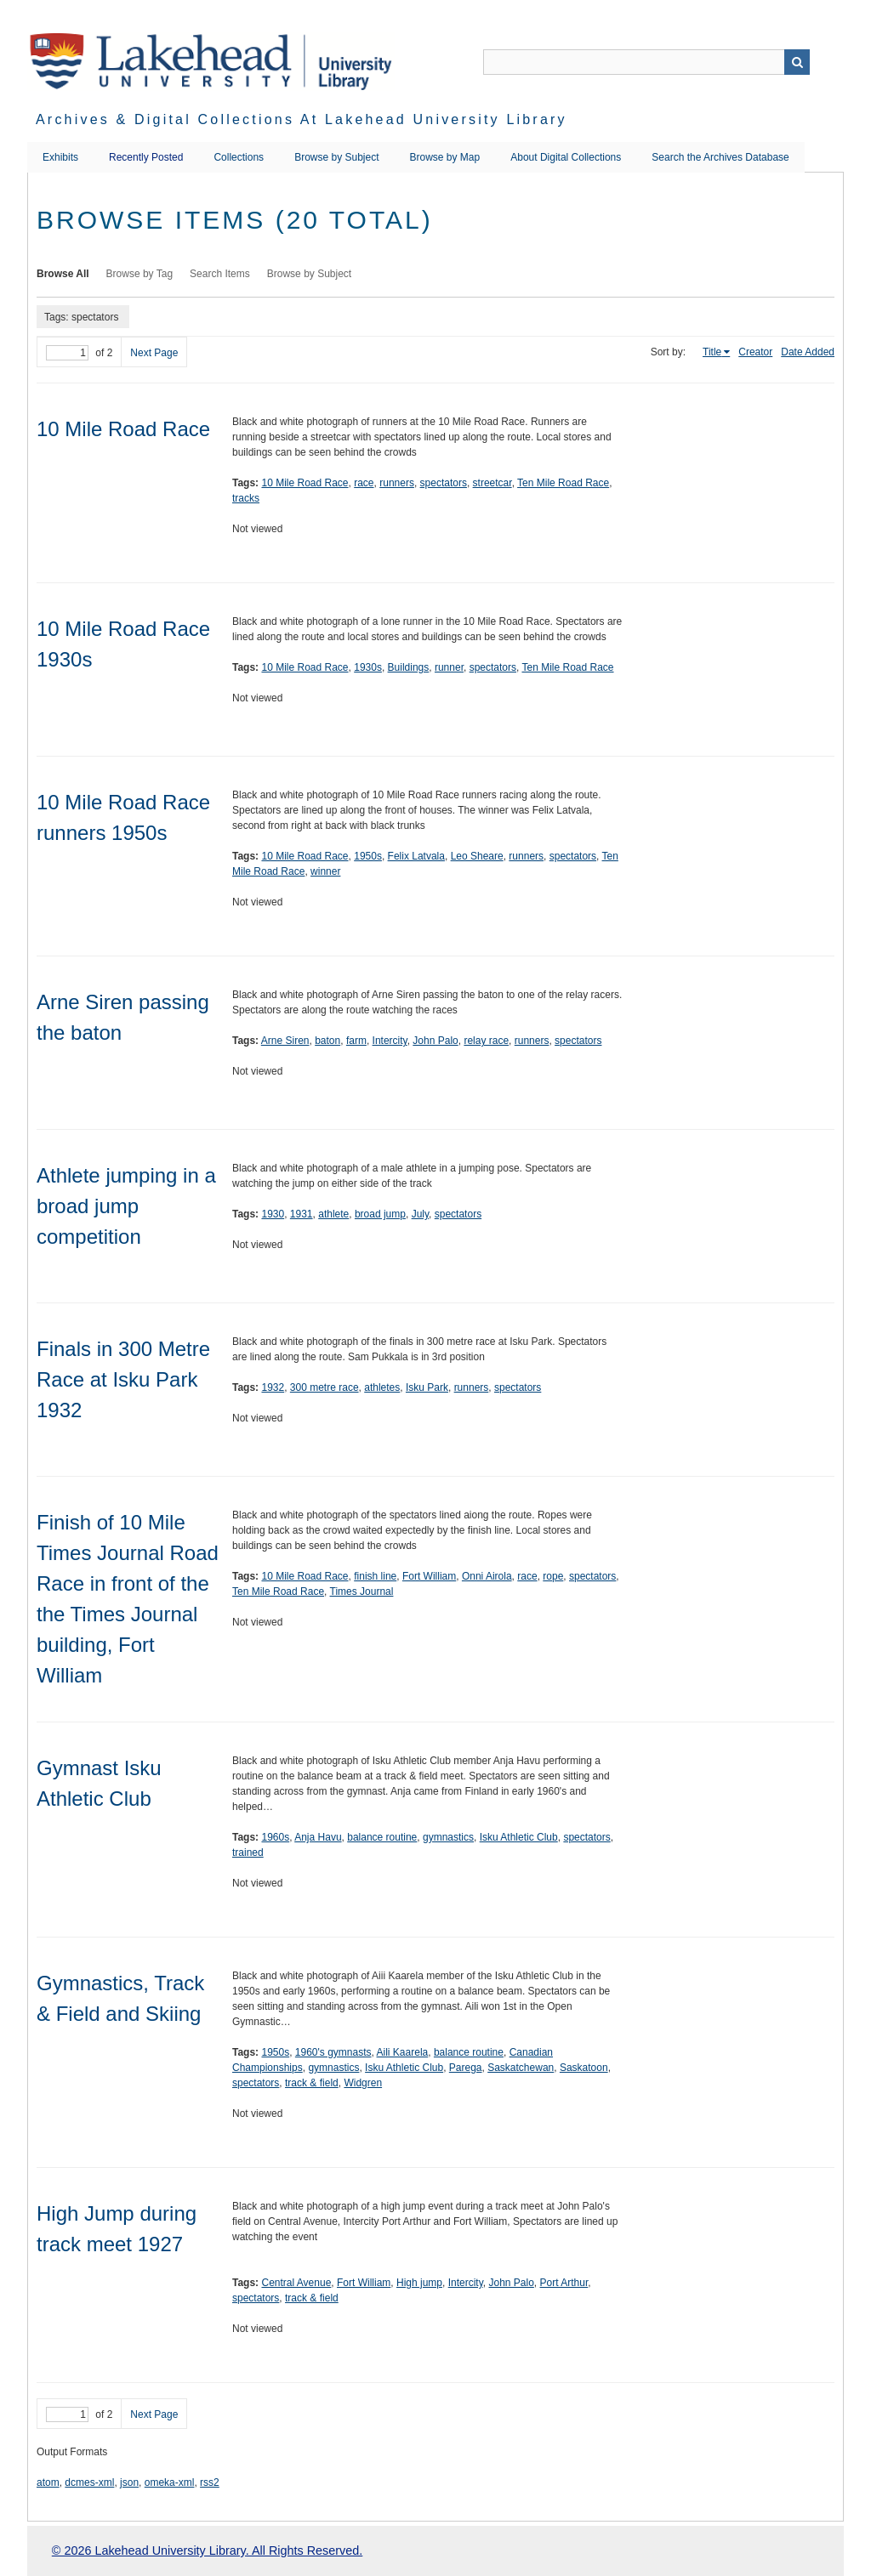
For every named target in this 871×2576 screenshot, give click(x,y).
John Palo (435, 1041)
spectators (443, 483)
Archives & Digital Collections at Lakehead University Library (301, 119)
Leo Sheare (477, 856)
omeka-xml (170, 2482)
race (363, 483)
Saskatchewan (520, 2068)
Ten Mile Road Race (563, 483)
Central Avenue (296, 2283)
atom (48, 2482)
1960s (275, 1837)
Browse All (63, 274)
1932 (272, 1387)
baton (327, 1041)
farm (356, 1041)
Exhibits (60, 157)
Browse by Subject (336, 157)
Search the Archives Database (720, 157)
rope (553, 1576)
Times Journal (362, 1591)
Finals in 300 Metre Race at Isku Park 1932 (123, 1379)
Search (797, 62)
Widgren (363, 2083)
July (420, 1214)
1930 (272, 1214)
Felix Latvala (416, 856)
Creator (755, 352)
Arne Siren (285, 1041)
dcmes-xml (89, 2482)
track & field (312, 2083)
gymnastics (448, 1837)
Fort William (429, 1576)
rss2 (209, 2482)
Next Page (154, 353)
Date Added (807, 352)
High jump (419, 2283)
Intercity (390, 1041)
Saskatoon (584, 2068)
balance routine (382, 1837)
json (129, 2482)
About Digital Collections (565, 157)
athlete (333, 1214)
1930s (368, 667)
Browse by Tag (140, 274)
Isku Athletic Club (519, 1837)
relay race (486, 1041)
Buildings (409, 667)
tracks (245, 498)
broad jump (380, 1214)
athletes (382, 1387)
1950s (368, 856)
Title (712, 352)
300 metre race (324, 1387)
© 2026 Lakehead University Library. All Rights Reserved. (207, 2550)
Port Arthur (564, 2283)
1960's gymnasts (333, 2052)
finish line (375, 1576)
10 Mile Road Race (123, 428)
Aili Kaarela (403, 2052)
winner (325, 871)
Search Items (220, 274)
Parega (465, 2068)
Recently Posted (146, 157)
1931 (301, 1214)
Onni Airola (487, 1576)
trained (248, 1852)
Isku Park (427, 1387)
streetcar (492, 483)
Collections (238, 157)
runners (396, 483)
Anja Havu (317, 1837)
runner (449, 667)
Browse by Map (445, 157)
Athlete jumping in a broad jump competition (126, 1206)
